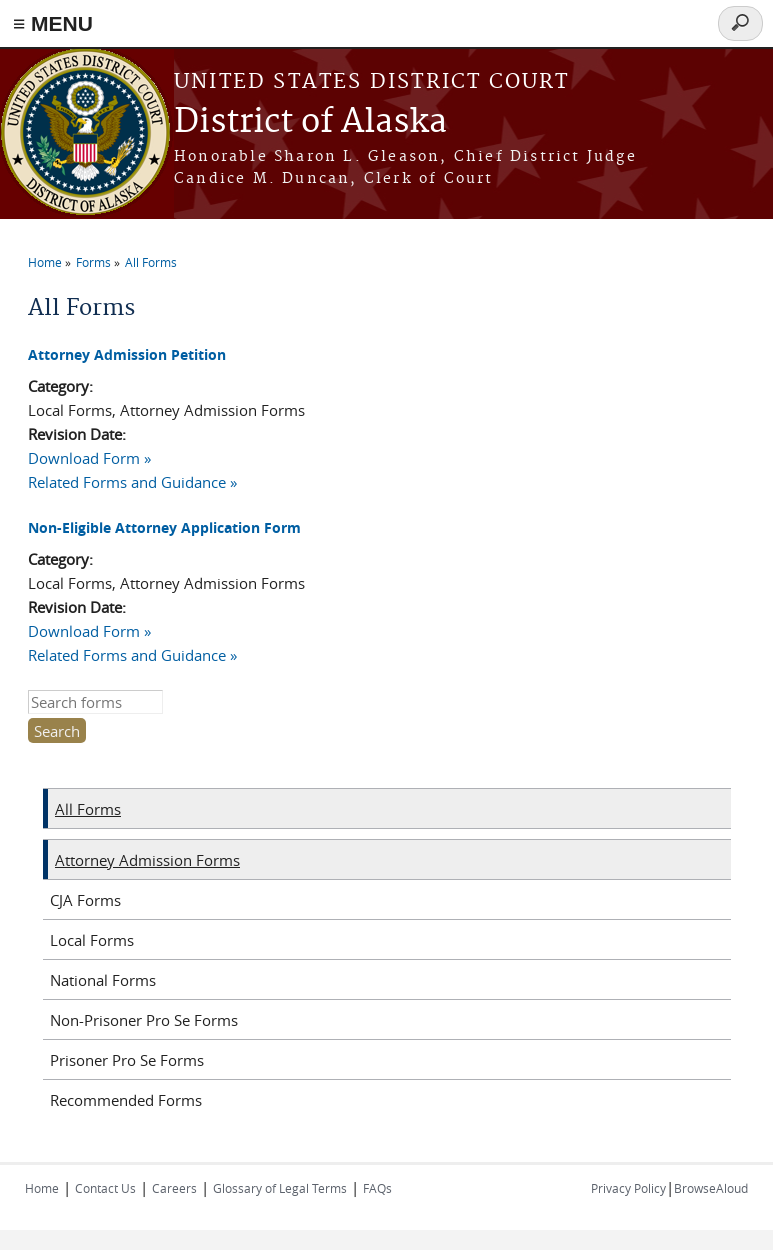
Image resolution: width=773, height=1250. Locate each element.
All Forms (151, 262)
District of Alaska (310, 122)
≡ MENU (53, 23)
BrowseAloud (711, 1188)
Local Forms (92, 940)
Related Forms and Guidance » (132, 482)
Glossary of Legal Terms (280, 1188)
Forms (93, 262)
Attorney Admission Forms (147, 860)
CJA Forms (85, 900)
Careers (174, 1188)
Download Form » (89, 458)
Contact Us (105, 1188)
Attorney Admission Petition (127, 354)
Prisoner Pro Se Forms (127, 1060)
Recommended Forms (126, 1100)
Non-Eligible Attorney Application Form (164, 527)
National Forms (103, 980)
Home (45, 262)
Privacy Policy (628, 1188)
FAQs (377, 1188)
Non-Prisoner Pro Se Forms (144, 1020)
